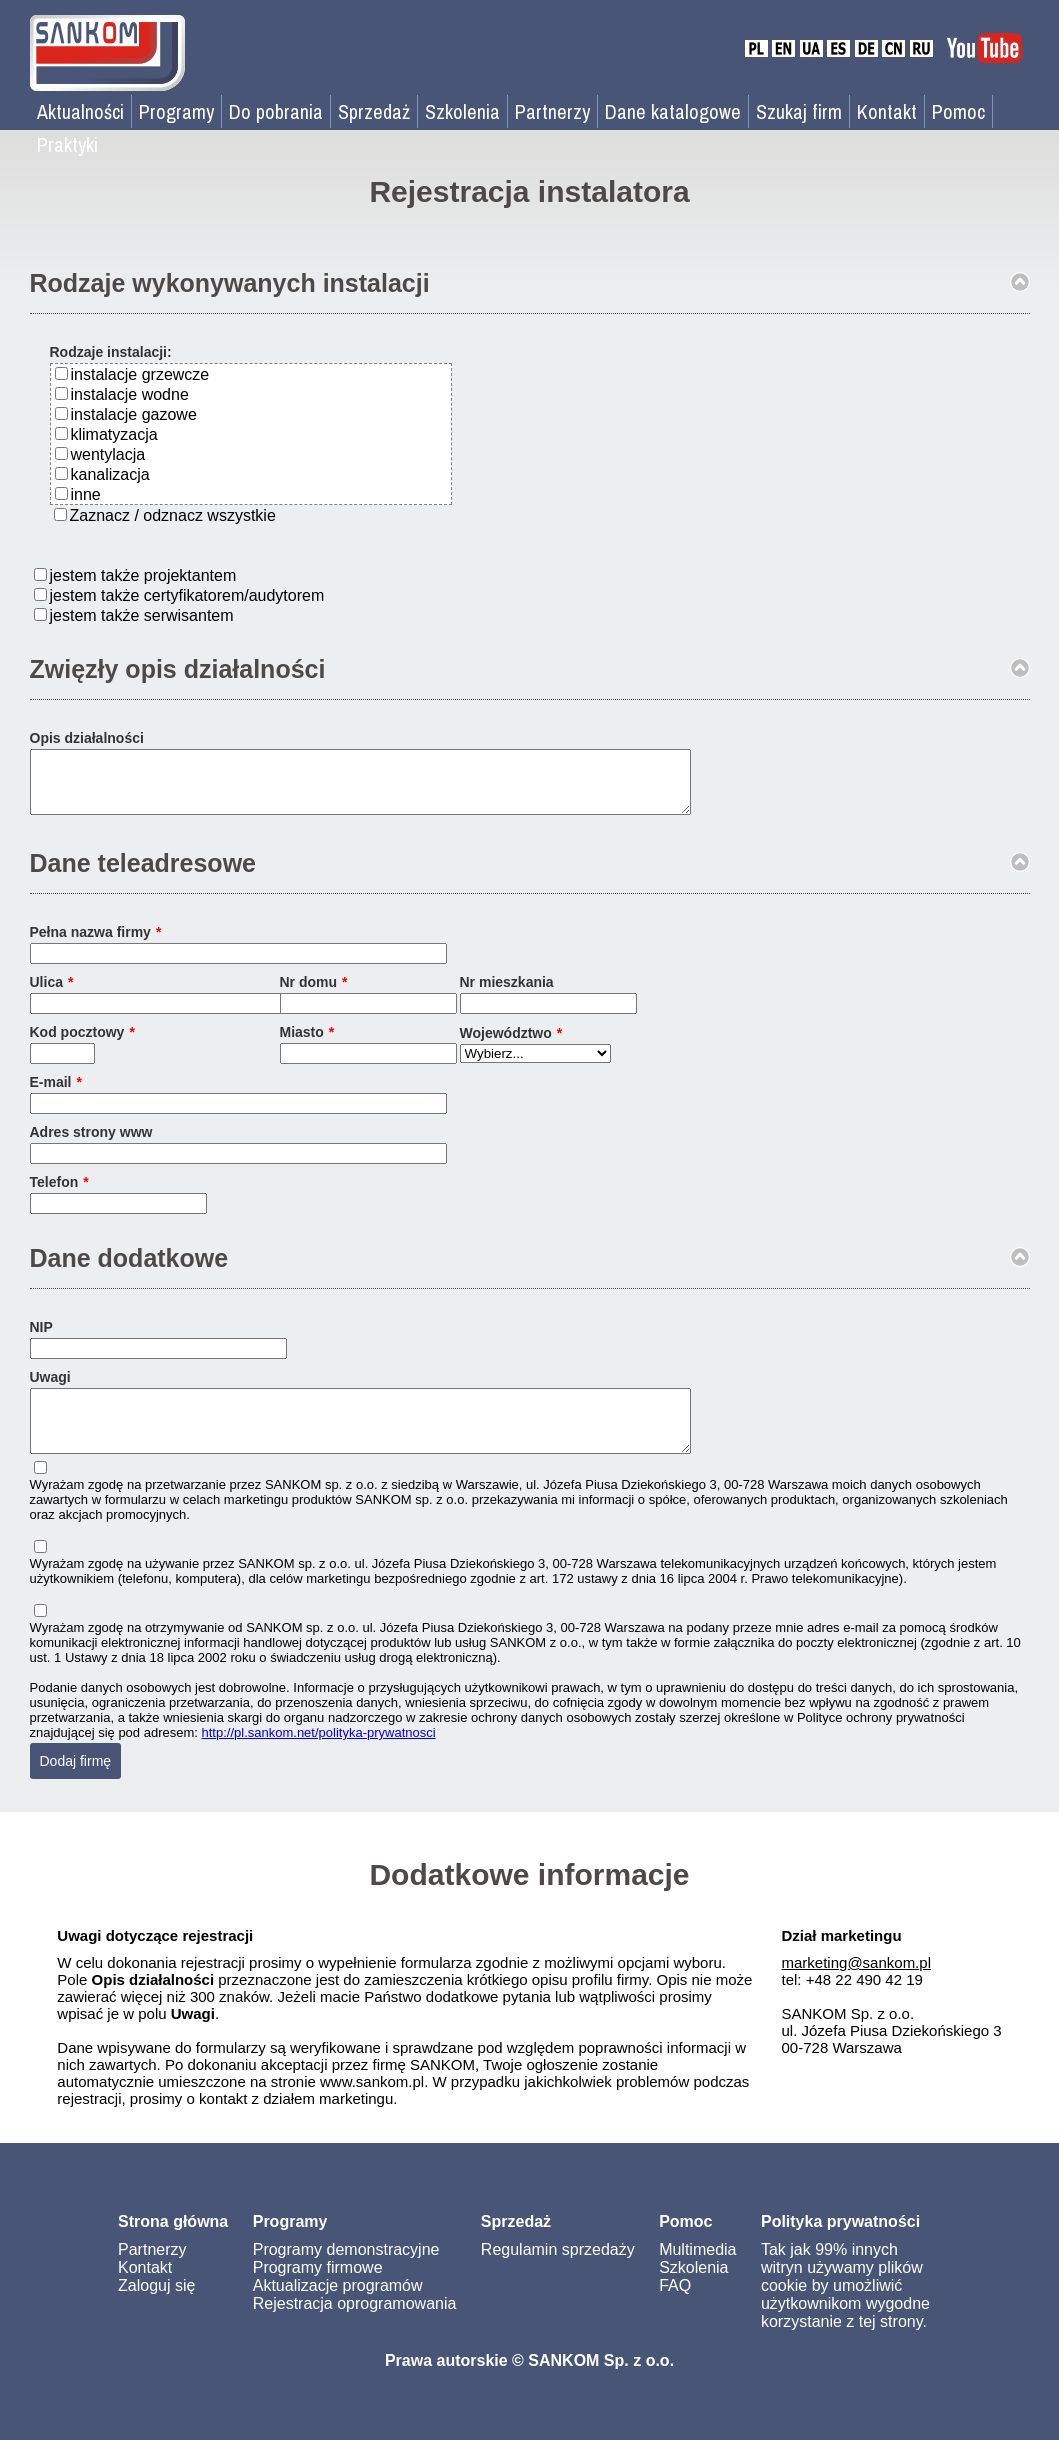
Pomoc (958, 111)
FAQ (675, 2309)
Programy (176, 111)
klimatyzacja (114, 434)
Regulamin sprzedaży (558, 2273)
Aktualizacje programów (338, 2309)
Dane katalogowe (673, 111)
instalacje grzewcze (140, 374)
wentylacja (108, 454)
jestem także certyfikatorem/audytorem (187, 595)
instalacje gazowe (134, 414)
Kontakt (887, 111)
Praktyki (67, 144)
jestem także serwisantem (142, 615)
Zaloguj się (156, 2309)
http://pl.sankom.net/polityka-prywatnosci (319, 1756)
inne (86, 494)
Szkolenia (462, 111)
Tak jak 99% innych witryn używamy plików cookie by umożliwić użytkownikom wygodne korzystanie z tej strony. (845, 2309)
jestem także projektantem (143, 575)
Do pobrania (276, 111)
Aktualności (80, 111)
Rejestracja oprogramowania (355, 2327)
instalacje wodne (130, 394)
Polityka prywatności (840, 2245)
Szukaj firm (799, 111)
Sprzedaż (374, 111)
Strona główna (173, 2245)
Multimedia (697, 2273)
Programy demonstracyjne (346, 2273)
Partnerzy (552, 111)
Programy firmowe (318, 2291)
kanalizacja (110, 474)
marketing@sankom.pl (856, 1986)
